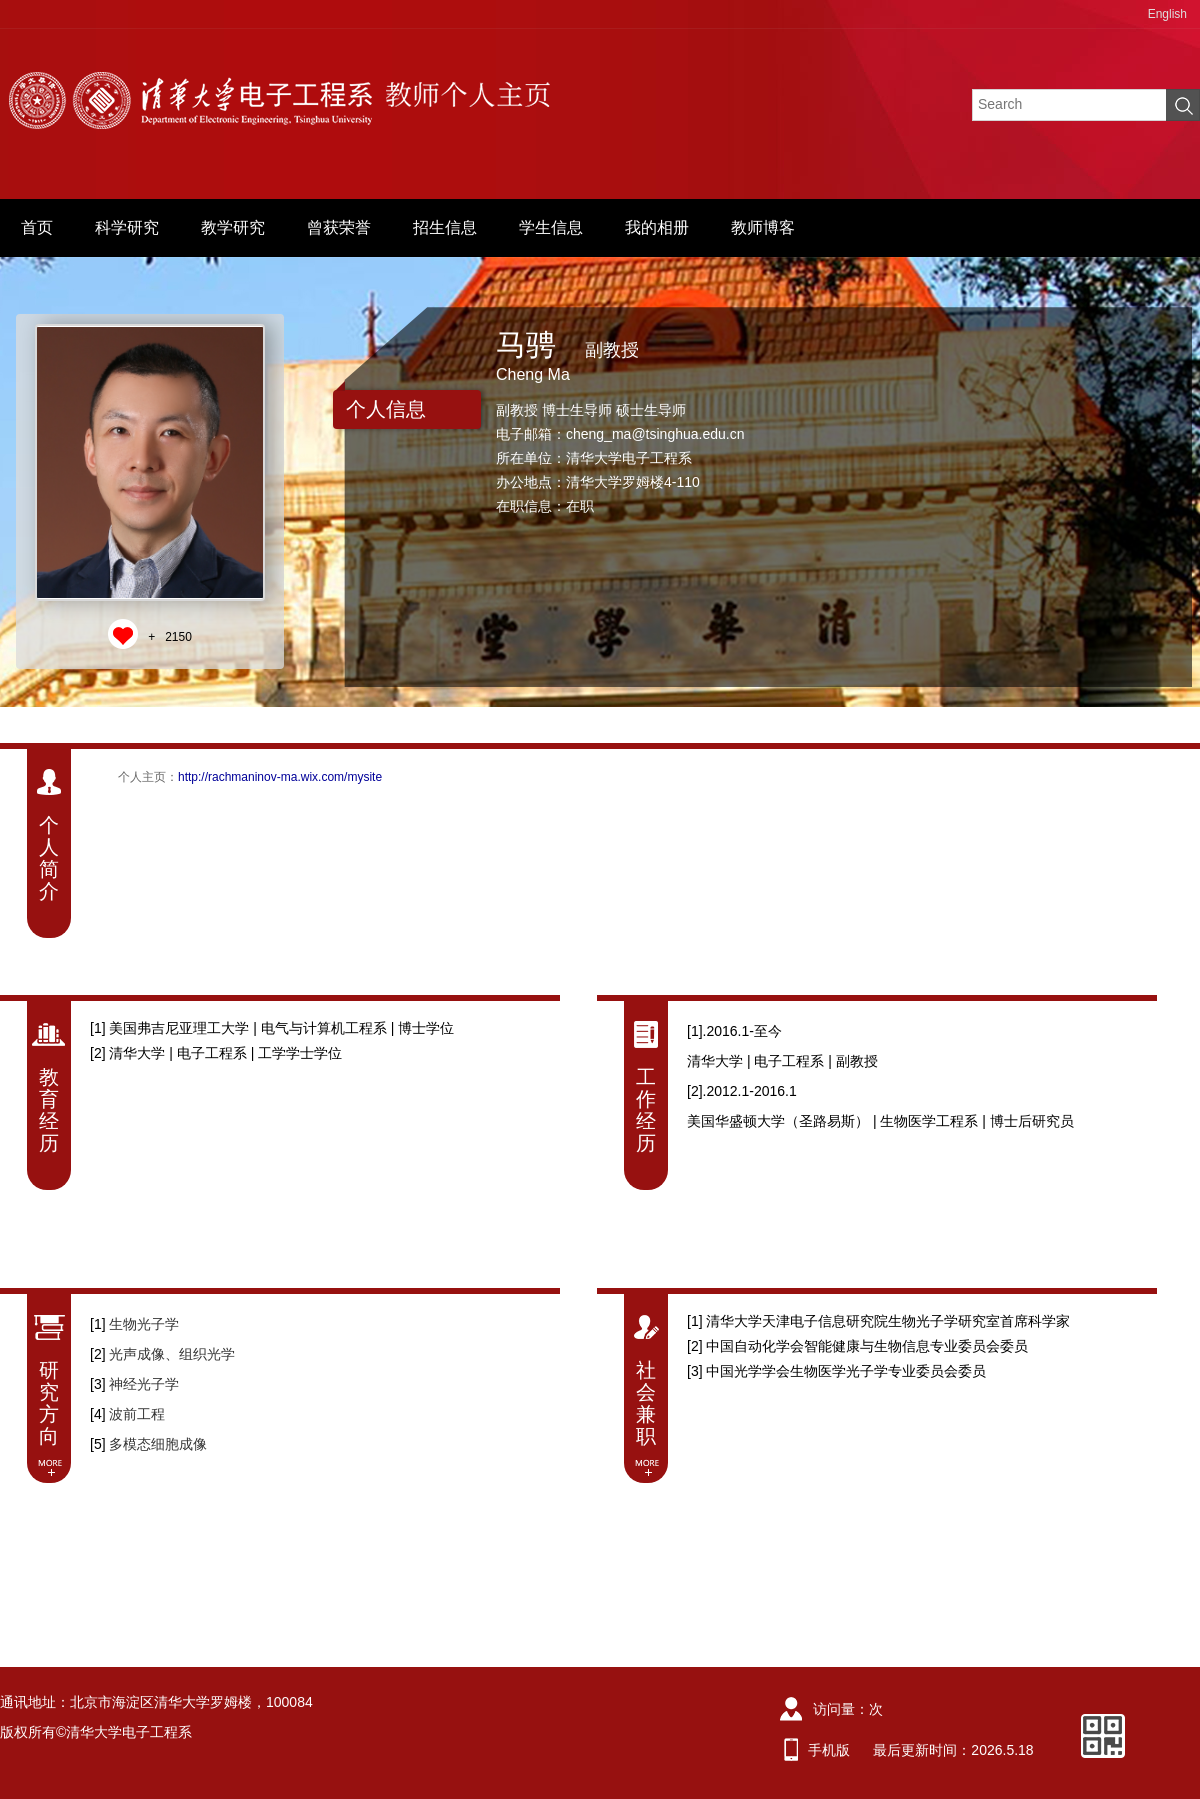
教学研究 (233, 227)
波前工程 (137, 1414)
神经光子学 (144, 1384)
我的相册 (657, 227)
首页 (37, 227)
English (1167, 14)
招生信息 (445, 227)
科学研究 (127, 227)
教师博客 (763, 227)
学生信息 (551, 227)
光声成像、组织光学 (172, 1354)
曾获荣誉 (339, 227)
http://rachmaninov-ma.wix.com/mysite (280, 777)
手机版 (829, 1750)
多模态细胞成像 (158, 1444)
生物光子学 (144, 1324)
